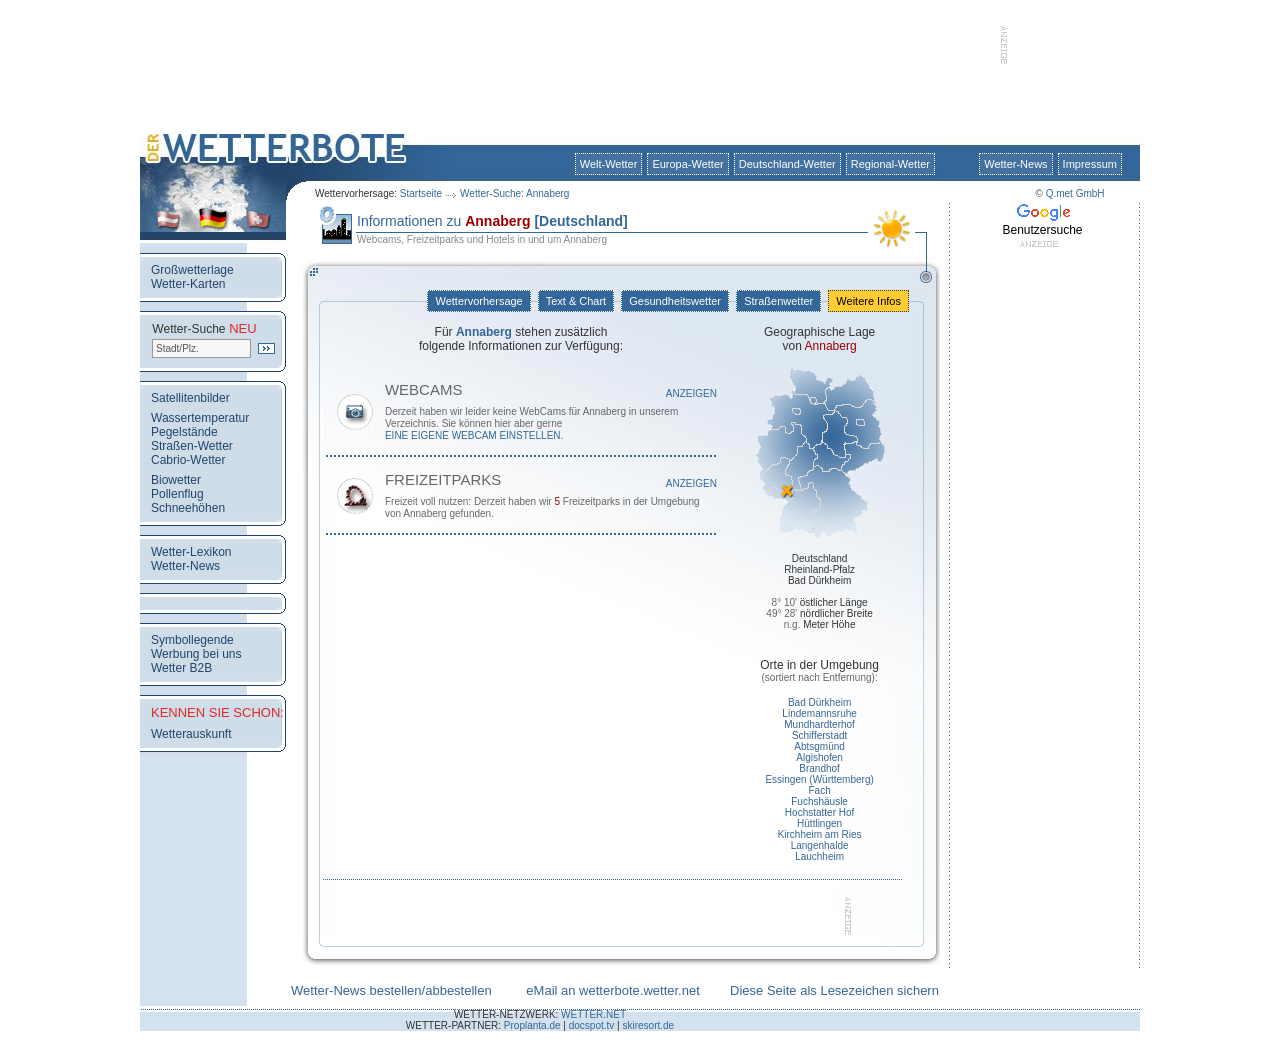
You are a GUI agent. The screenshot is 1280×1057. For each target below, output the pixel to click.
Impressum (1090, 164)
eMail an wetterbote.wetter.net (612, 990)
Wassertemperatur (200, 418)
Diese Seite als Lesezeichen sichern (834, 990)
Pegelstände (184, 432)
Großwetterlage (192, 270)
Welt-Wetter (609, 164)
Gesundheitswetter (675, 301)
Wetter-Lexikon (191, 552)
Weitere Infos (868, 301)
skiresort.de (648, 1025)
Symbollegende (192, 640)
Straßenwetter (778, 301)
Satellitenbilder (190, 398)
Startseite (421, 193)
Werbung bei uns (196, 654)
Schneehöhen (188, 508)
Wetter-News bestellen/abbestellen (391, 990)
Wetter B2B (181, 668)
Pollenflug (177, 494)
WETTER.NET (593, 1014)
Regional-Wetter (890, 164)
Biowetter (176, 480)
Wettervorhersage (478, 301)
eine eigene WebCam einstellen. (474, 435)
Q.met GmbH (1075, 193)
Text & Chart (576, 301)
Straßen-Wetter (192, 446)
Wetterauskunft (191, 734)
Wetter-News (1015, 164)
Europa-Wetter (687, 164)
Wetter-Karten (188, 284)
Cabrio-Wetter (188, 460)
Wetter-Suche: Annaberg (514, 193)
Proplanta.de (532, 1025)
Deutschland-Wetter (787, 164)
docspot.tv (592, 1025)
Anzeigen (691, 393)
